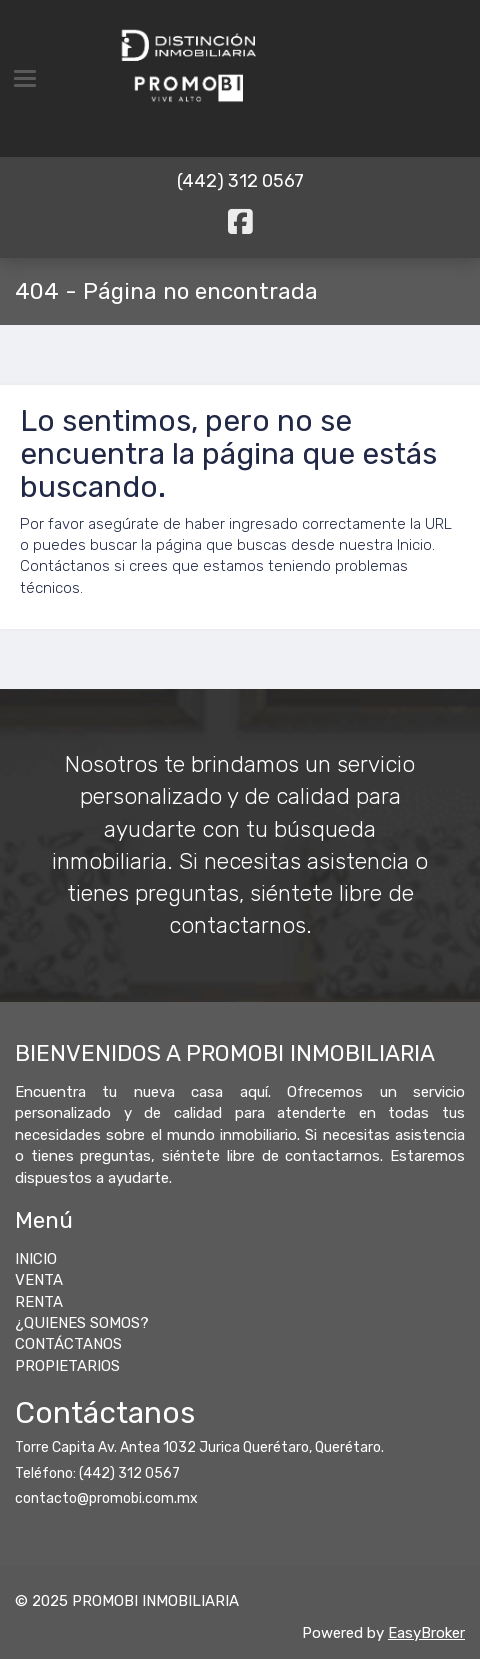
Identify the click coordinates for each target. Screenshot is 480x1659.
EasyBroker (426, 1633)
